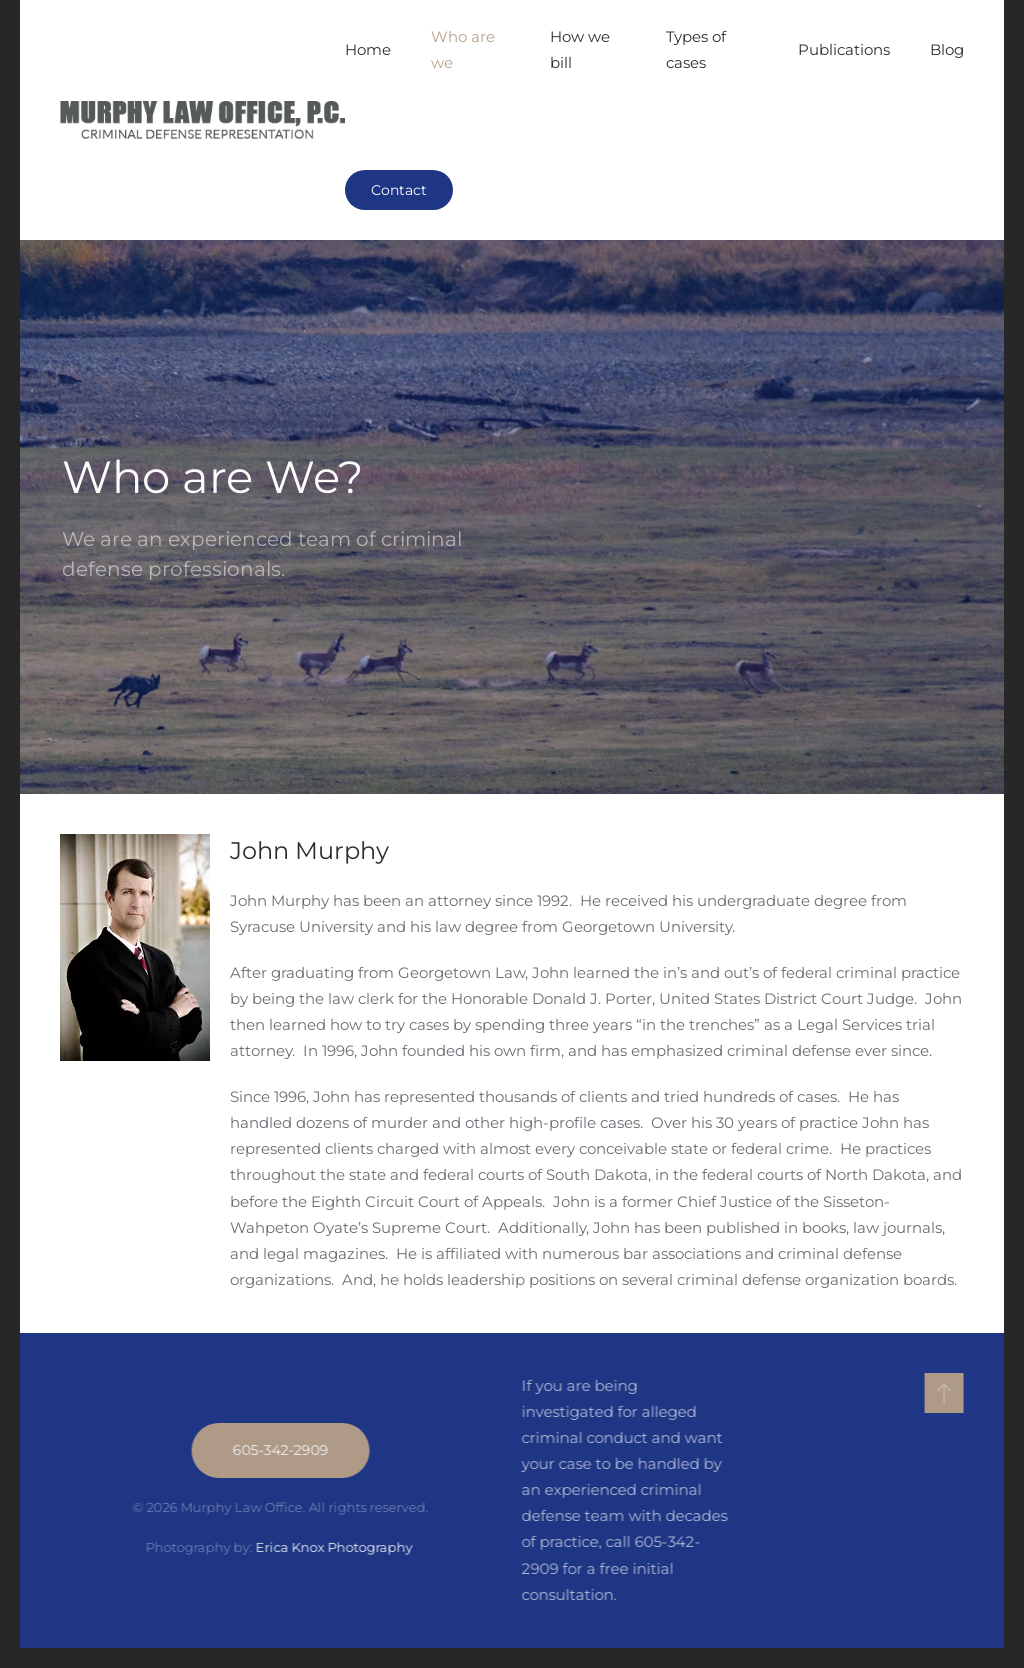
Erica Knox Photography (334, 1547)
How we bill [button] (580, 49)
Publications (844, 49)
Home (368, 49)
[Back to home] (202, 120)
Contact (399, 190)
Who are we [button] (463, 49)
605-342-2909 (279, 1450)
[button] (942, 1393)
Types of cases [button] (696, 49)
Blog (947, 49)
